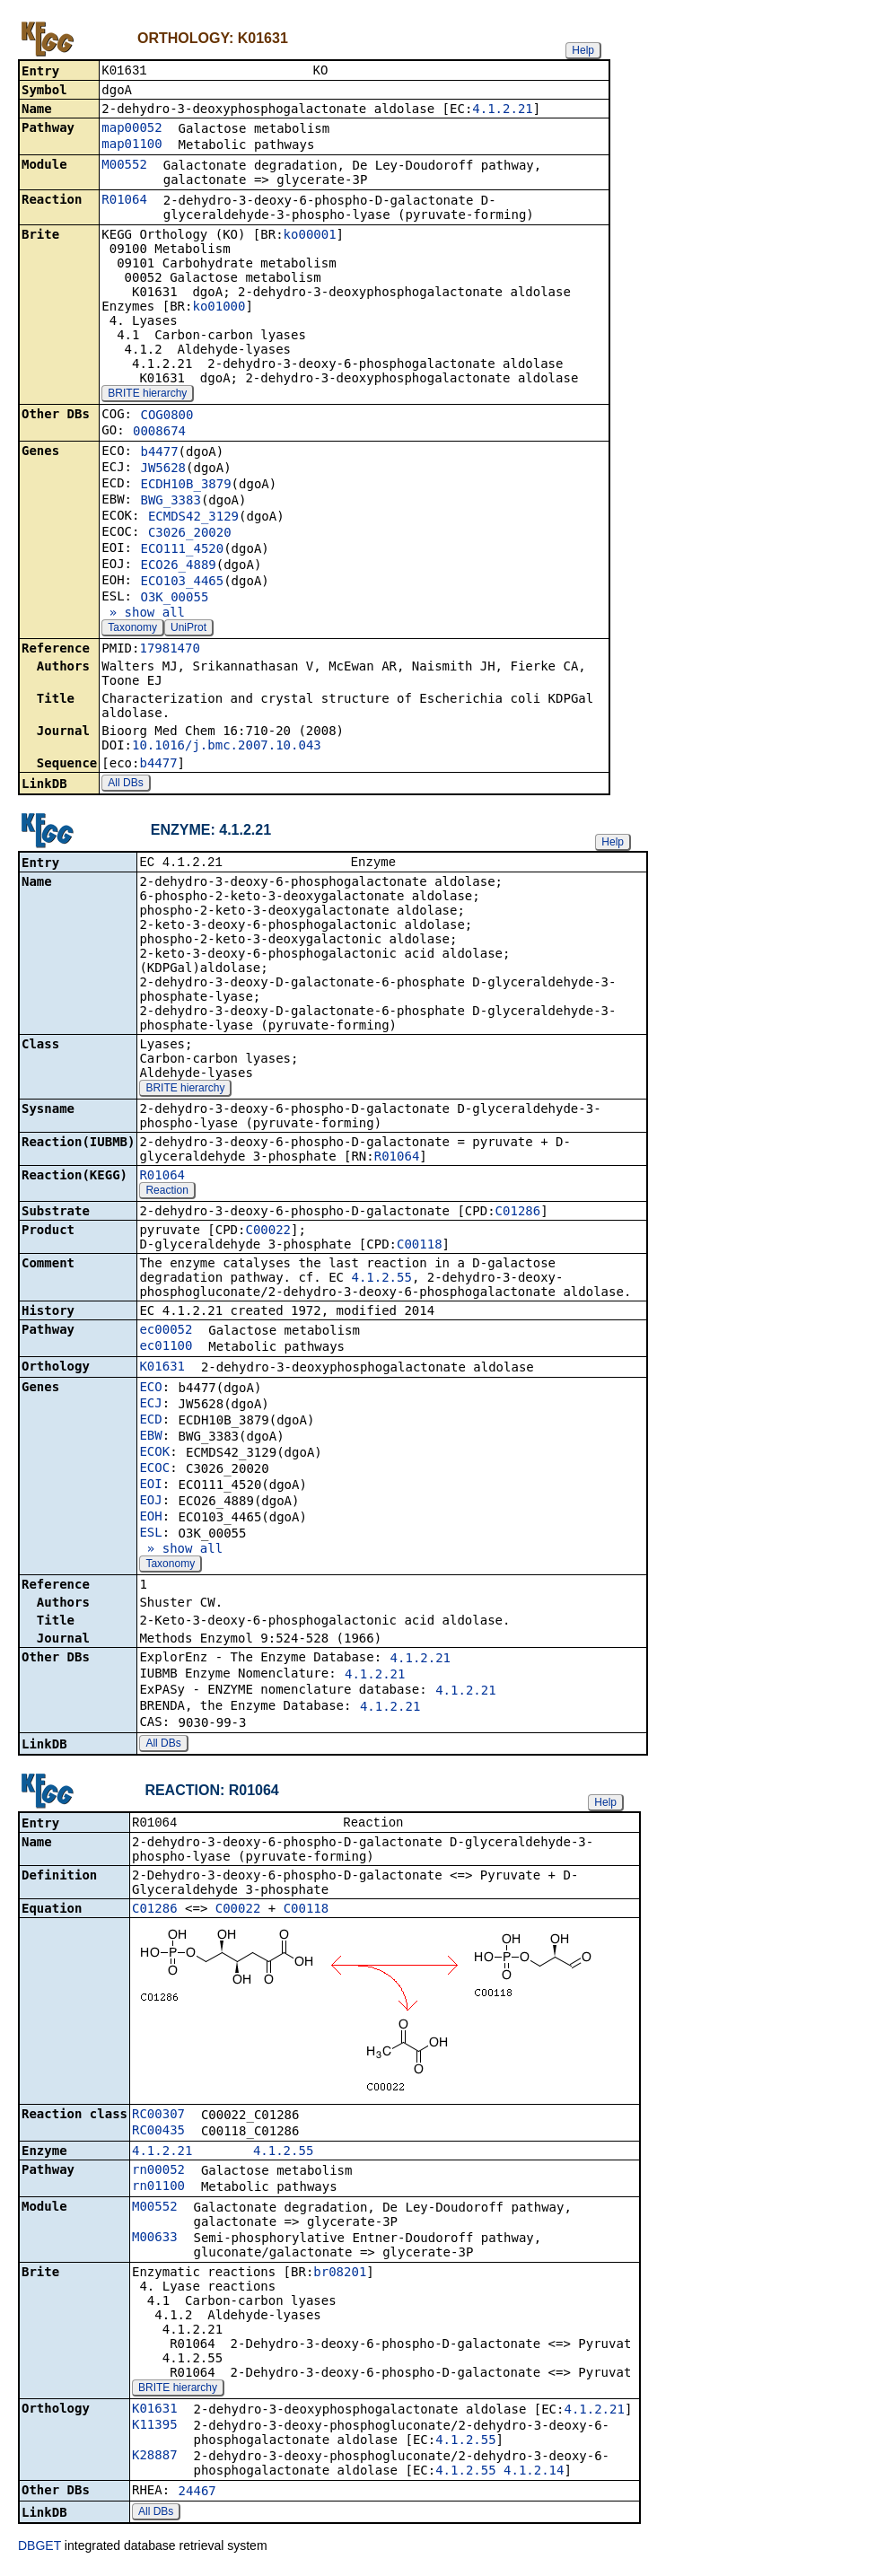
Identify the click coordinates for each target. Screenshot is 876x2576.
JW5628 (163, 469)
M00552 (124, 166)
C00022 (268, 1233)
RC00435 (158, 2135)
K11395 (155, 2430)
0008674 (159, 432)
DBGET (39, 2551)
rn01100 (158, 2191)
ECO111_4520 (181, 550)
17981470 (169, 650)
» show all (143, 614)
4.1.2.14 (534, 2475)
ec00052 (165, 1333)
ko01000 (218, 308)
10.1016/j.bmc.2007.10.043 (226, 747)
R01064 (124, 201)
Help (583, 50)
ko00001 (310, 236)
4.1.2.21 (502, 110)
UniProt (188, 629)
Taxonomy (132, 629)
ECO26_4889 (177, 566)
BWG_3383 (170, 502)
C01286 (518, 1214)
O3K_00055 (174, 598)
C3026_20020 (190, 534)
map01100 (131, 145)
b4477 (159, 453)
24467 (197, 2496)
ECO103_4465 (181, 582)
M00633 (155, 2242)
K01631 (162, 1369)
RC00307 (158, 2119)
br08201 (339, 2277)
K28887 (155, 2460)
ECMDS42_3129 (193, 518)
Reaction (166, 1193)
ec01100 (165, 1349)
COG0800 (166, 416)
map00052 (131, 129)
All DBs (125, 784)
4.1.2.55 (381, 1281)
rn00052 (158, 2175)
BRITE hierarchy (147, 395)
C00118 (419, 1247)
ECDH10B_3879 (185, 485)
